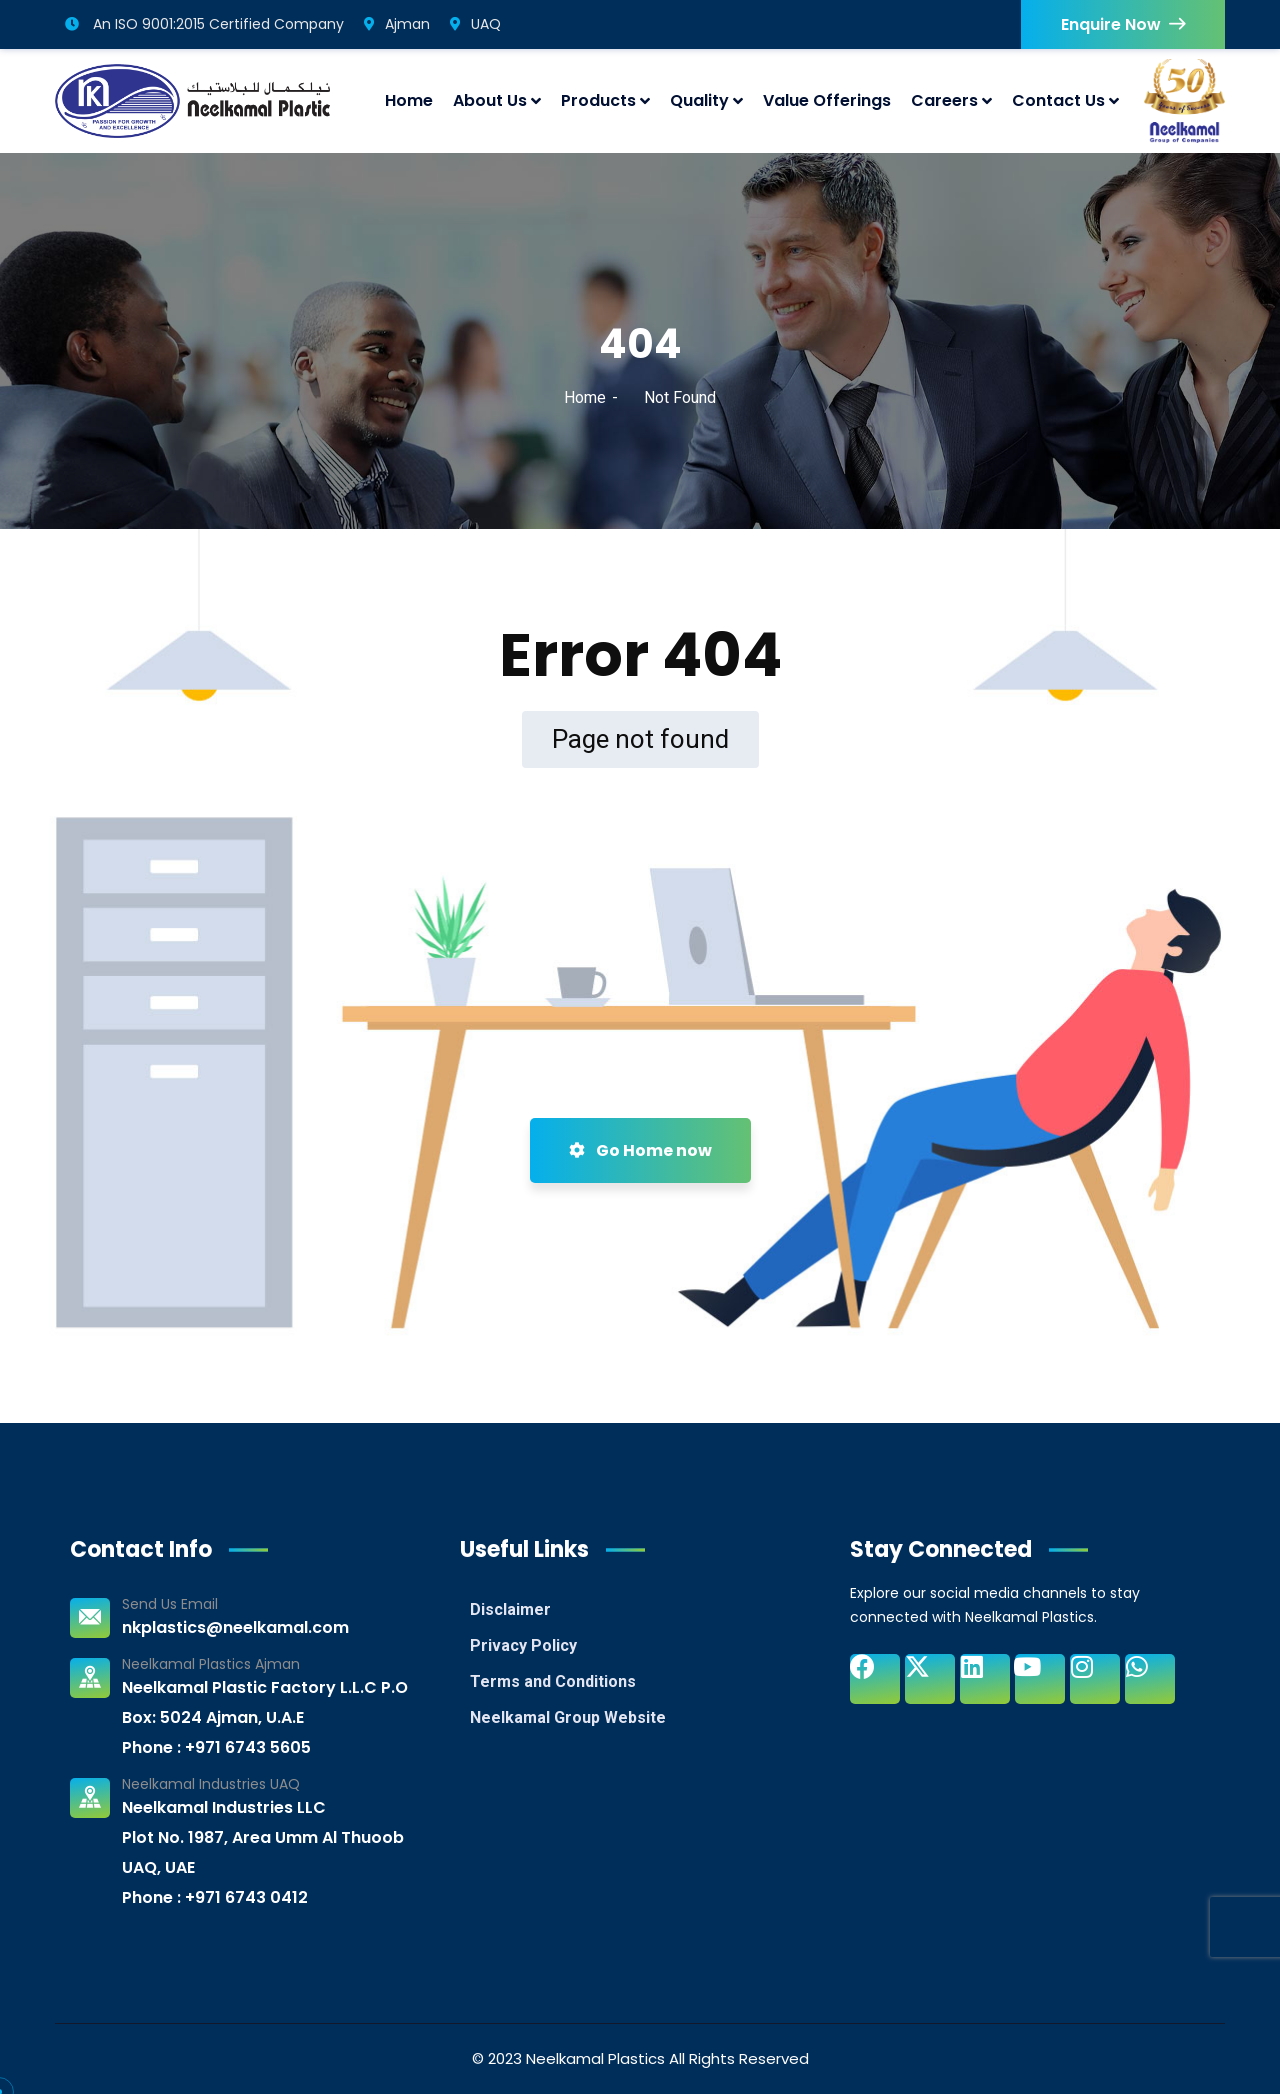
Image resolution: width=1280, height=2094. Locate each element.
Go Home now (640, 1150)
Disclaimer (510, 1609)
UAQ (475, 24)
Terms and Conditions (553, 1681)
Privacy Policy (523, 1645)
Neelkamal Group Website (568, 1717)
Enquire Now (1123, 24)
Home (585, 397)
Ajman (397, 24)
